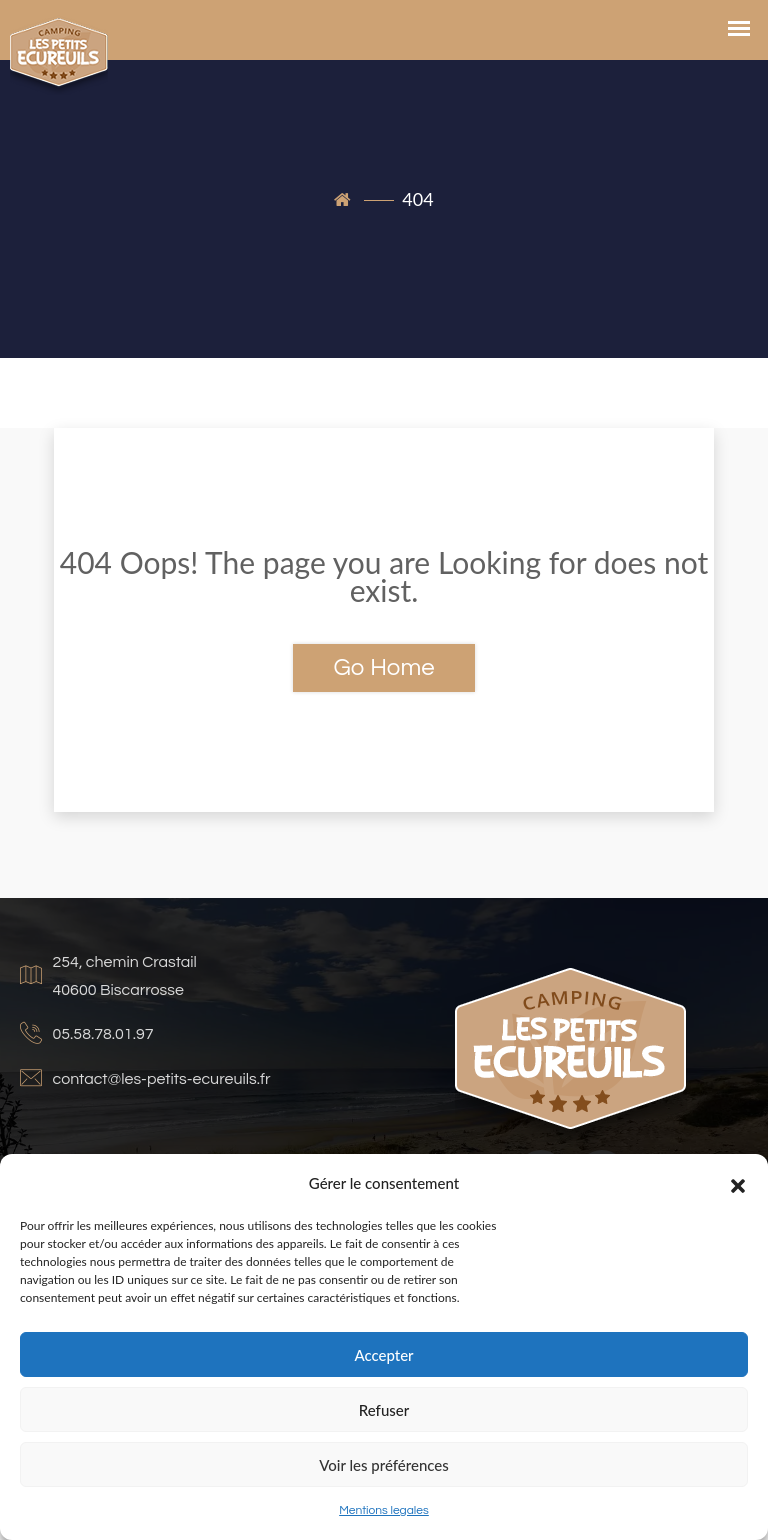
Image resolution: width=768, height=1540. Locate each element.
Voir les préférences (384, 1465)
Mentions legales (384, 1510)
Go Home (383, 667)
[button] (738, 1183)
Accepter (383, 1355)
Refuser (384, 1410)
